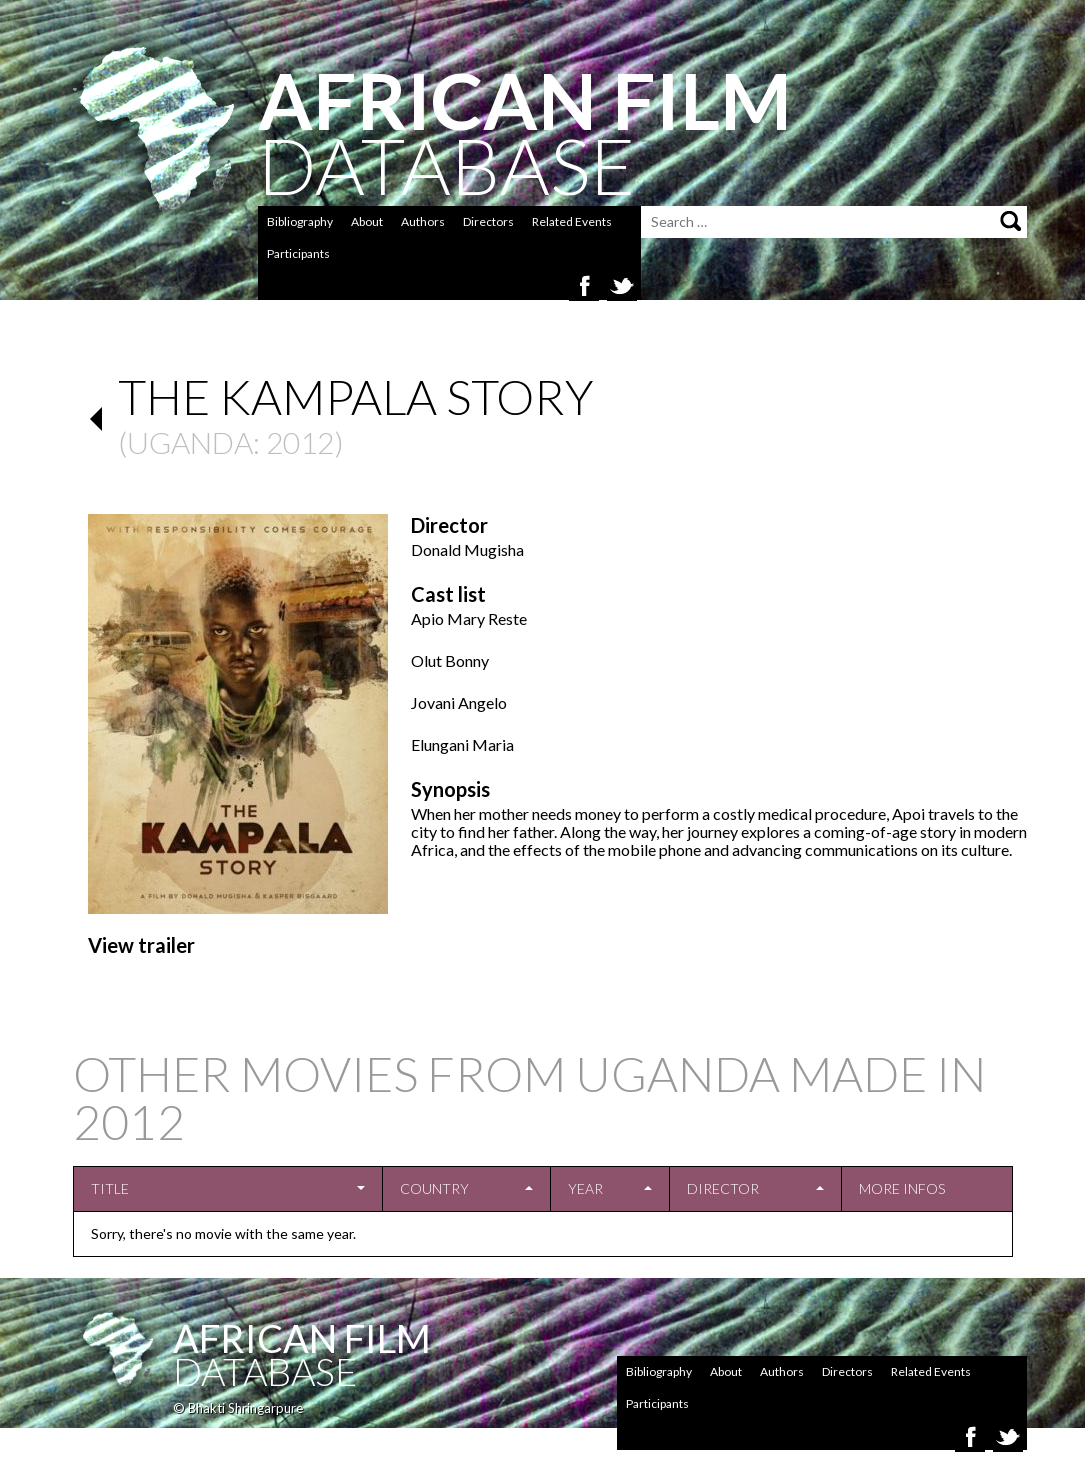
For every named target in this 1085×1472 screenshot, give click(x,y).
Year (585, 1188)
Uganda (190, 442)
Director (723, 1188)
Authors (423, 221)
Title (110, 1188)
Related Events (572, 221)
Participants (298, 253)
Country (434, 1188)
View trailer (141, 945)
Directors (488, 221)
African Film (302, 1338)
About (367, 221)
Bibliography (300, 221)
